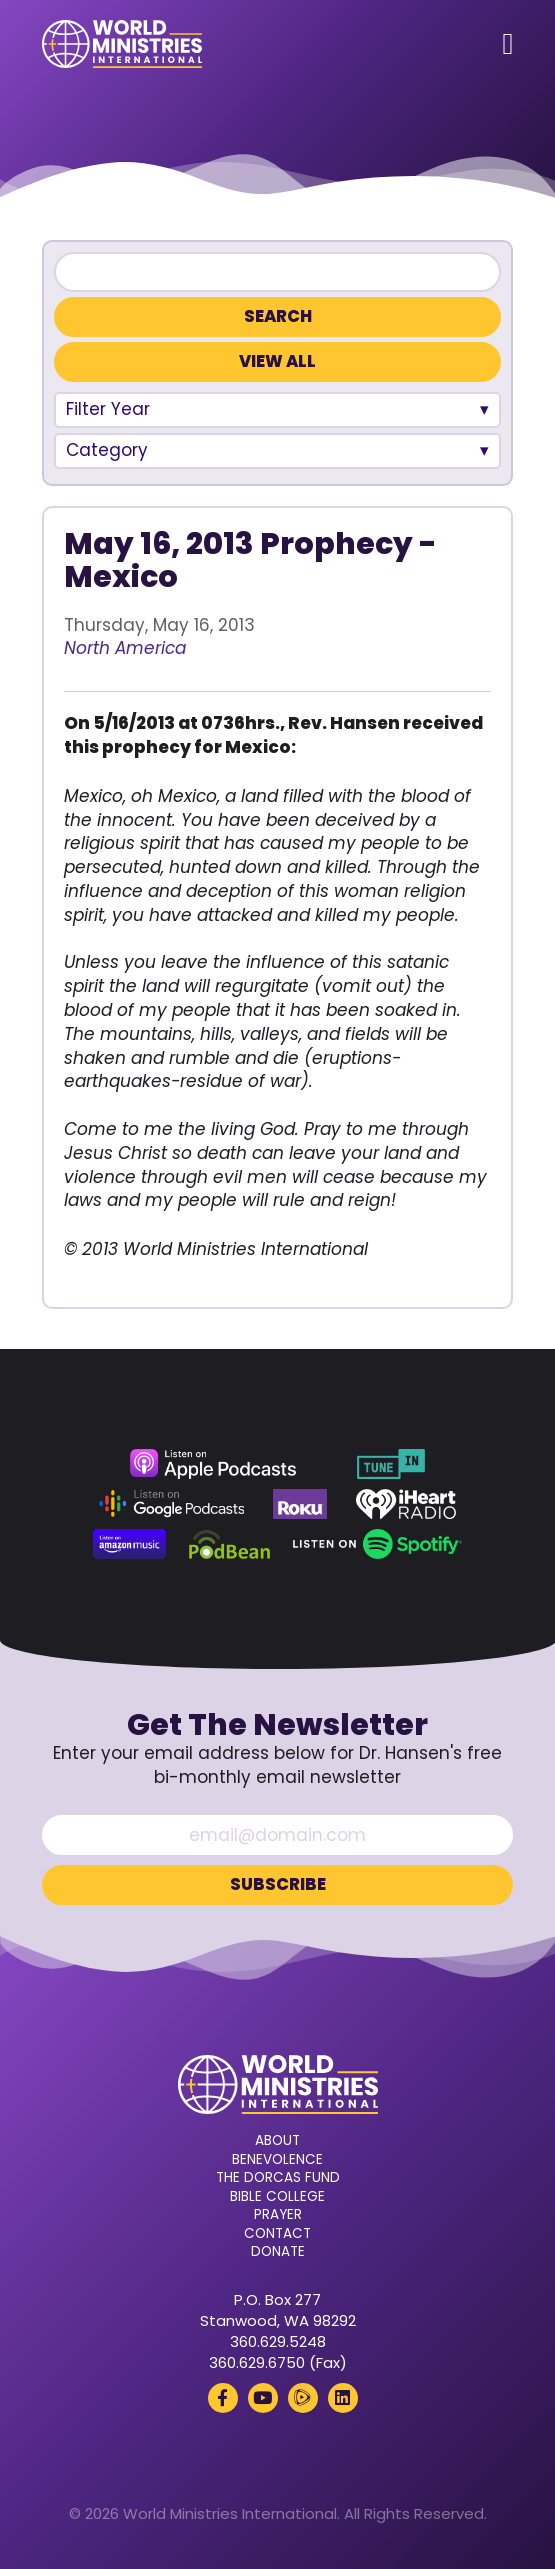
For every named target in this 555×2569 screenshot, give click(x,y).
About (277, 2141)
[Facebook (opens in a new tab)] (223, 2398)
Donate (278, 2252)
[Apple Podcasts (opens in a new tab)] (213, 1464)
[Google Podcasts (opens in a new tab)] (172, 1504)
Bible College (277, 2197)
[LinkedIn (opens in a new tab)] (343, 2398)
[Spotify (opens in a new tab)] (377, 1544)
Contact (277, 2234)
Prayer (278, 2215)
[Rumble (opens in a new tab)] (303, 2398)
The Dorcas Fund (278, 2178)
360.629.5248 (278, 2341)
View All (277, 361)
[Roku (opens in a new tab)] (300, 1504)
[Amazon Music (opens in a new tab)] (130, 1544)
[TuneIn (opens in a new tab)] (391, 1464)
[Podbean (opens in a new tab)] (229, 1544)
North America (125, 648)
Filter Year (108, 409)
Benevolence (277, 2160)
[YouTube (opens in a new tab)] (263, 2398)
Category (107, 450)
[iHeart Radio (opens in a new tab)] (406, 1504)
